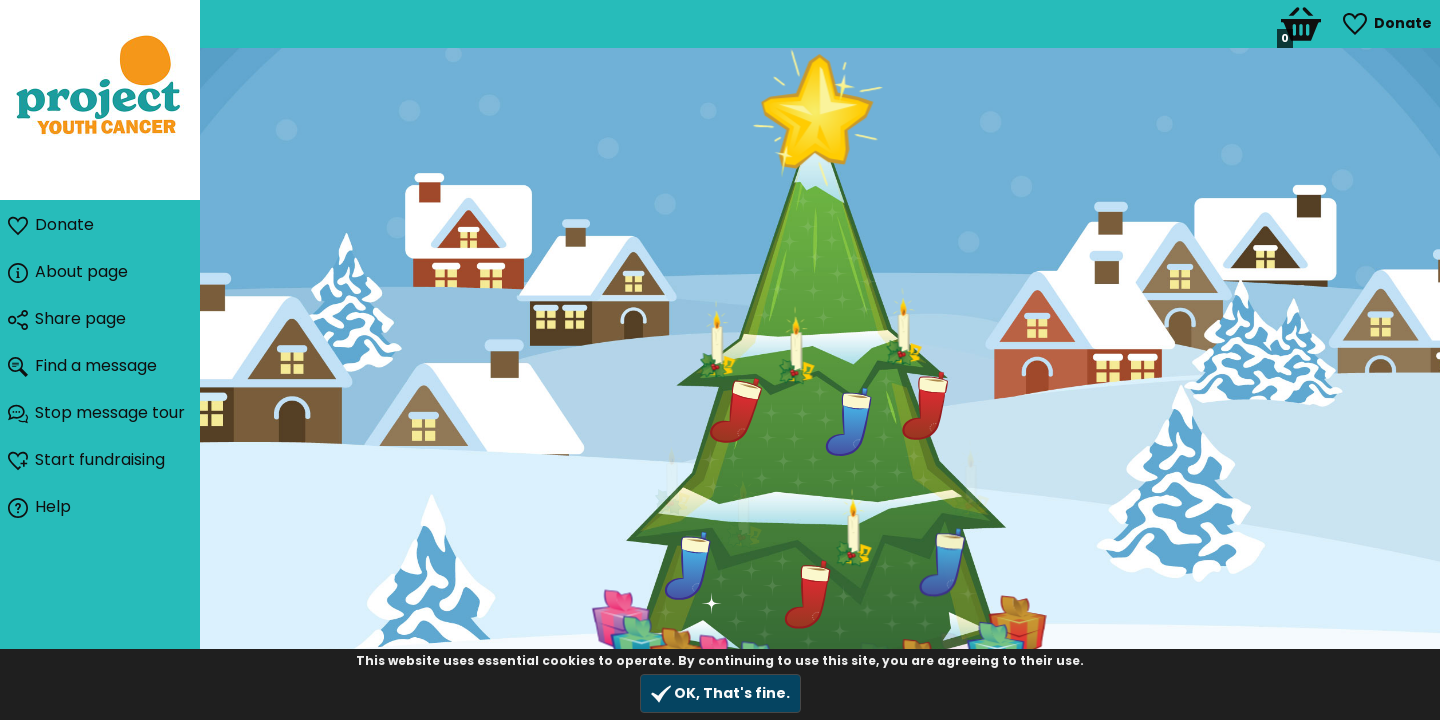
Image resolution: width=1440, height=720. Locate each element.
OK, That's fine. (720, 693)
